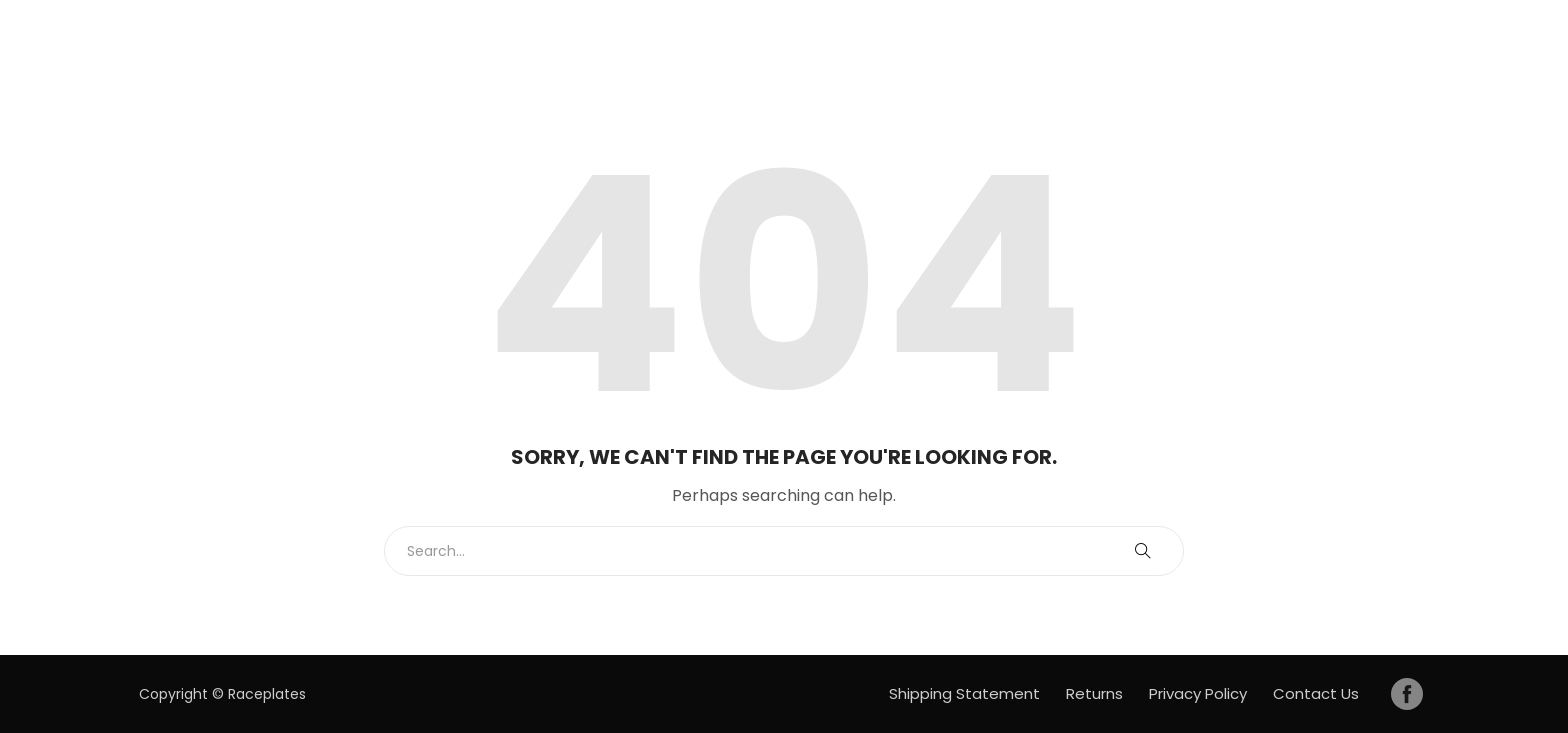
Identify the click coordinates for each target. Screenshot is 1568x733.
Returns (1094, 693)
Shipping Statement (964, 693)
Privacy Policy (1198, 693)
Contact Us (1316, 693)
